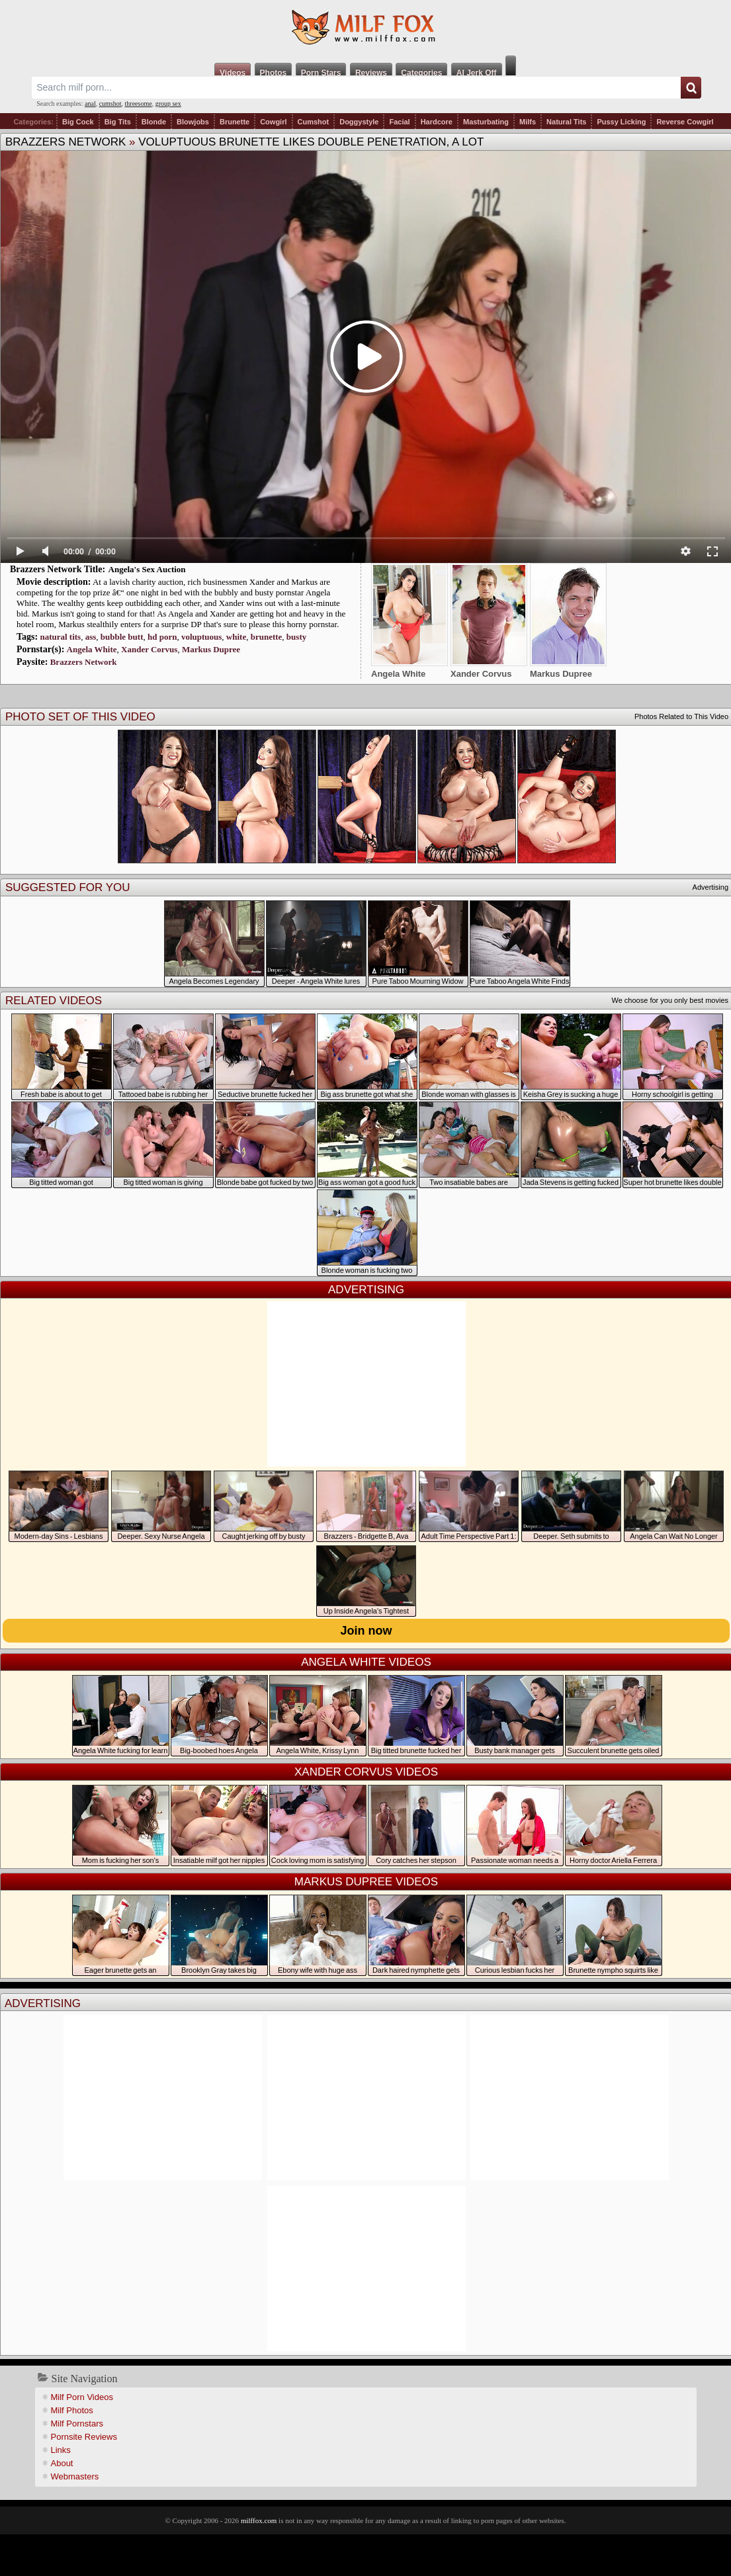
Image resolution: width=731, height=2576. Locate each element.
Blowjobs (193, 122)
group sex (168, 103)
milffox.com (259, 2520)
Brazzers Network (65, 142)
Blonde (154, 122)
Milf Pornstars (77, 2423)
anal (90, 103)
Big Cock (78, 122)
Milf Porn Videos (82, 2397)
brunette (266, 637)
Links (61, 2450)
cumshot (110, 103)
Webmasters (75, 2476)
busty (296, 637)
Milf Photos (72, 2410)
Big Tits (118, 122)
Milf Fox (365, 28)
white (236, 637)
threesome (138, 103)
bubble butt (122, 637)
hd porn (162, 637)
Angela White (92, 649)
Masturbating (486, 122)
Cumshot (313, 122)
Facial (399, 122)
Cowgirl (273, 122)
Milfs (527, 122)
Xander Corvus (149, 649)
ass (91, 637)
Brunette (234, 122)
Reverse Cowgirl (684, 122)
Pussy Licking (621, 122)
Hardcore (436, 122)
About (62, 2463)
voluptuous (201, 637)
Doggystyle (358, 122)
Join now (366, 1630)
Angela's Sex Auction (147, 569)
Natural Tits (566, 122)
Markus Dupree (211, 649)
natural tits (60, 637)
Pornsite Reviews (84, 2437)
